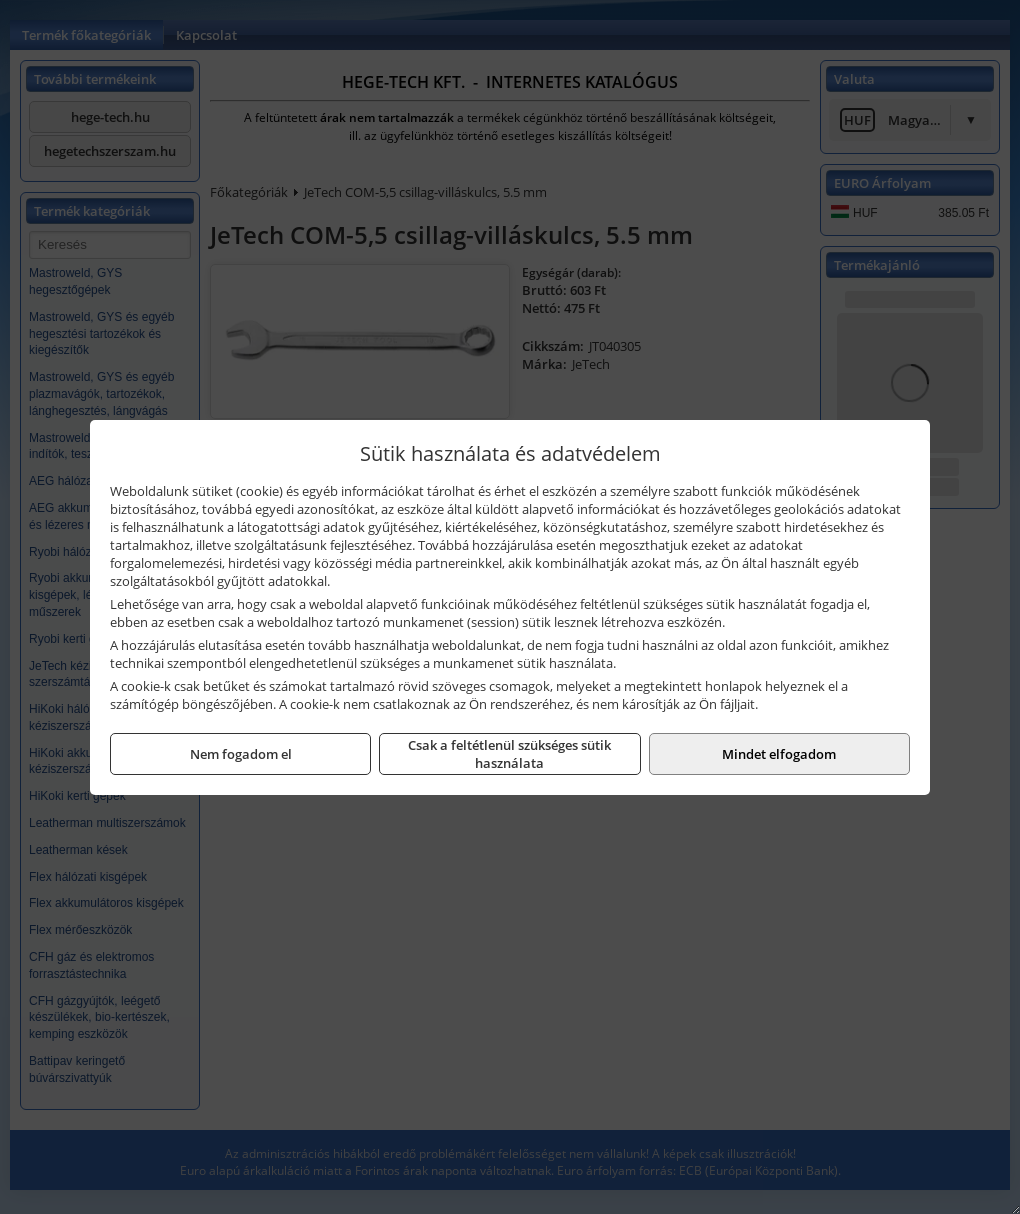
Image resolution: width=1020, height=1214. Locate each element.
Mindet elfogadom (779, 754)
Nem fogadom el (241, 754)
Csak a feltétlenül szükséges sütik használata (509, 754)
